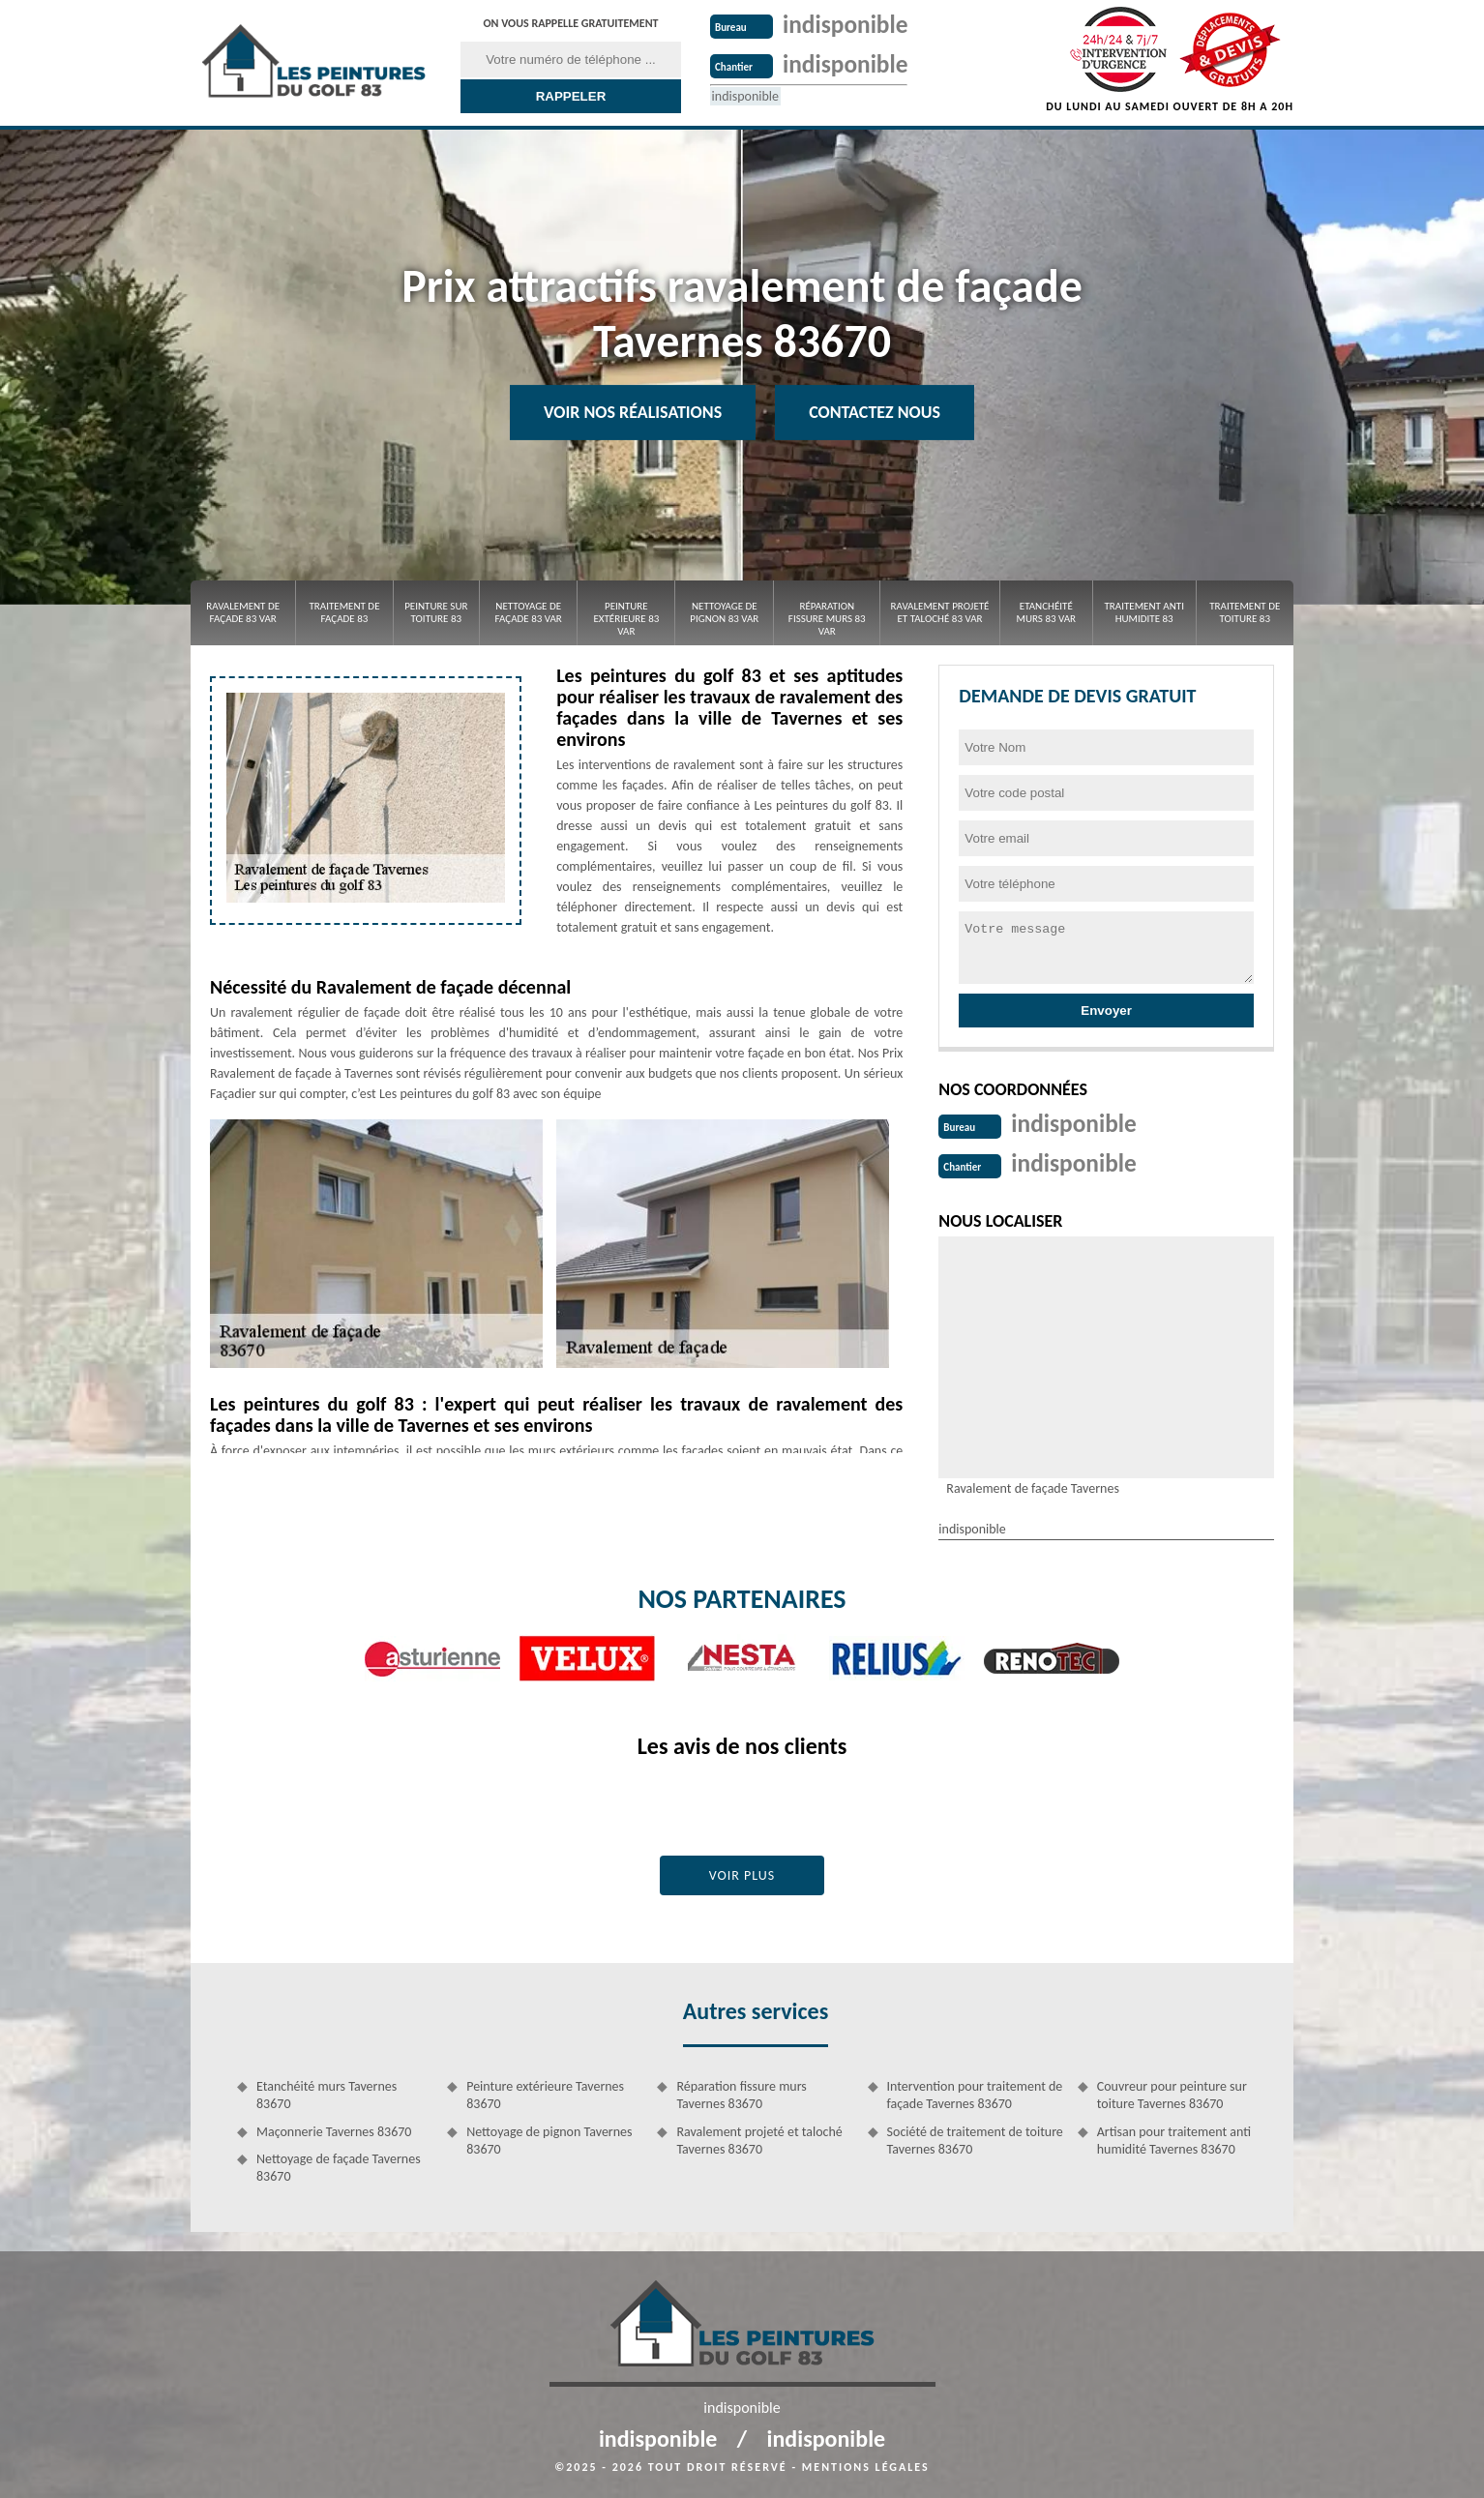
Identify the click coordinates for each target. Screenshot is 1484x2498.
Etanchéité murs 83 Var (1047, 612)
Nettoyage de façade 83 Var (528, 612)
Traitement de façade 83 (344, 612)
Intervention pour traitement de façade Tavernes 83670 (975, 2093)
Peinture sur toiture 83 (435, 612)
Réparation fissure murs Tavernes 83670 (741, 2093)
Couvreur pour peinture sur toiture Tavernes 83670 (1172, 2093)
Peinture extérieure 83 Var (626, 619)
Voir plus (742, 1873)
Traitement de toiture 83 (1244, 612)
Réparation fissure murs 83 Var (827, 619)
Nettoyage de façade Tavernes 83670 (338, 2166)
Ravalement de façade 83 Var (243, 612)
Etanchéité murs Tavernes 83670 (326, 2093)
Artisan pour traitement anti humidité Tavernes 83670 (1174, 2139)
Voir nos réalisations (633, 412)
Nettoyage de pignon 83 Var (724, 612)
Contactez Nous (874, 412)
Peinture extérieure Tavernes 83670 (545, 2093)
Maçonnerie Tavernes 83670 (333, 2130)
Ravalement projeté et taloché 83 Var (940, 612)
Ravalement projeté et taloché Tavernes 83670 (759, 2139)
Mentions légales (866, 2465)
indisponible (847, 24)
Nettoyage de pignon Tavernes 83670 (549, 2139)
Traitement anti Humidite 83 (1144, 612)
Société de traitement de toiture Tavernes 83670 (975, 2139)
